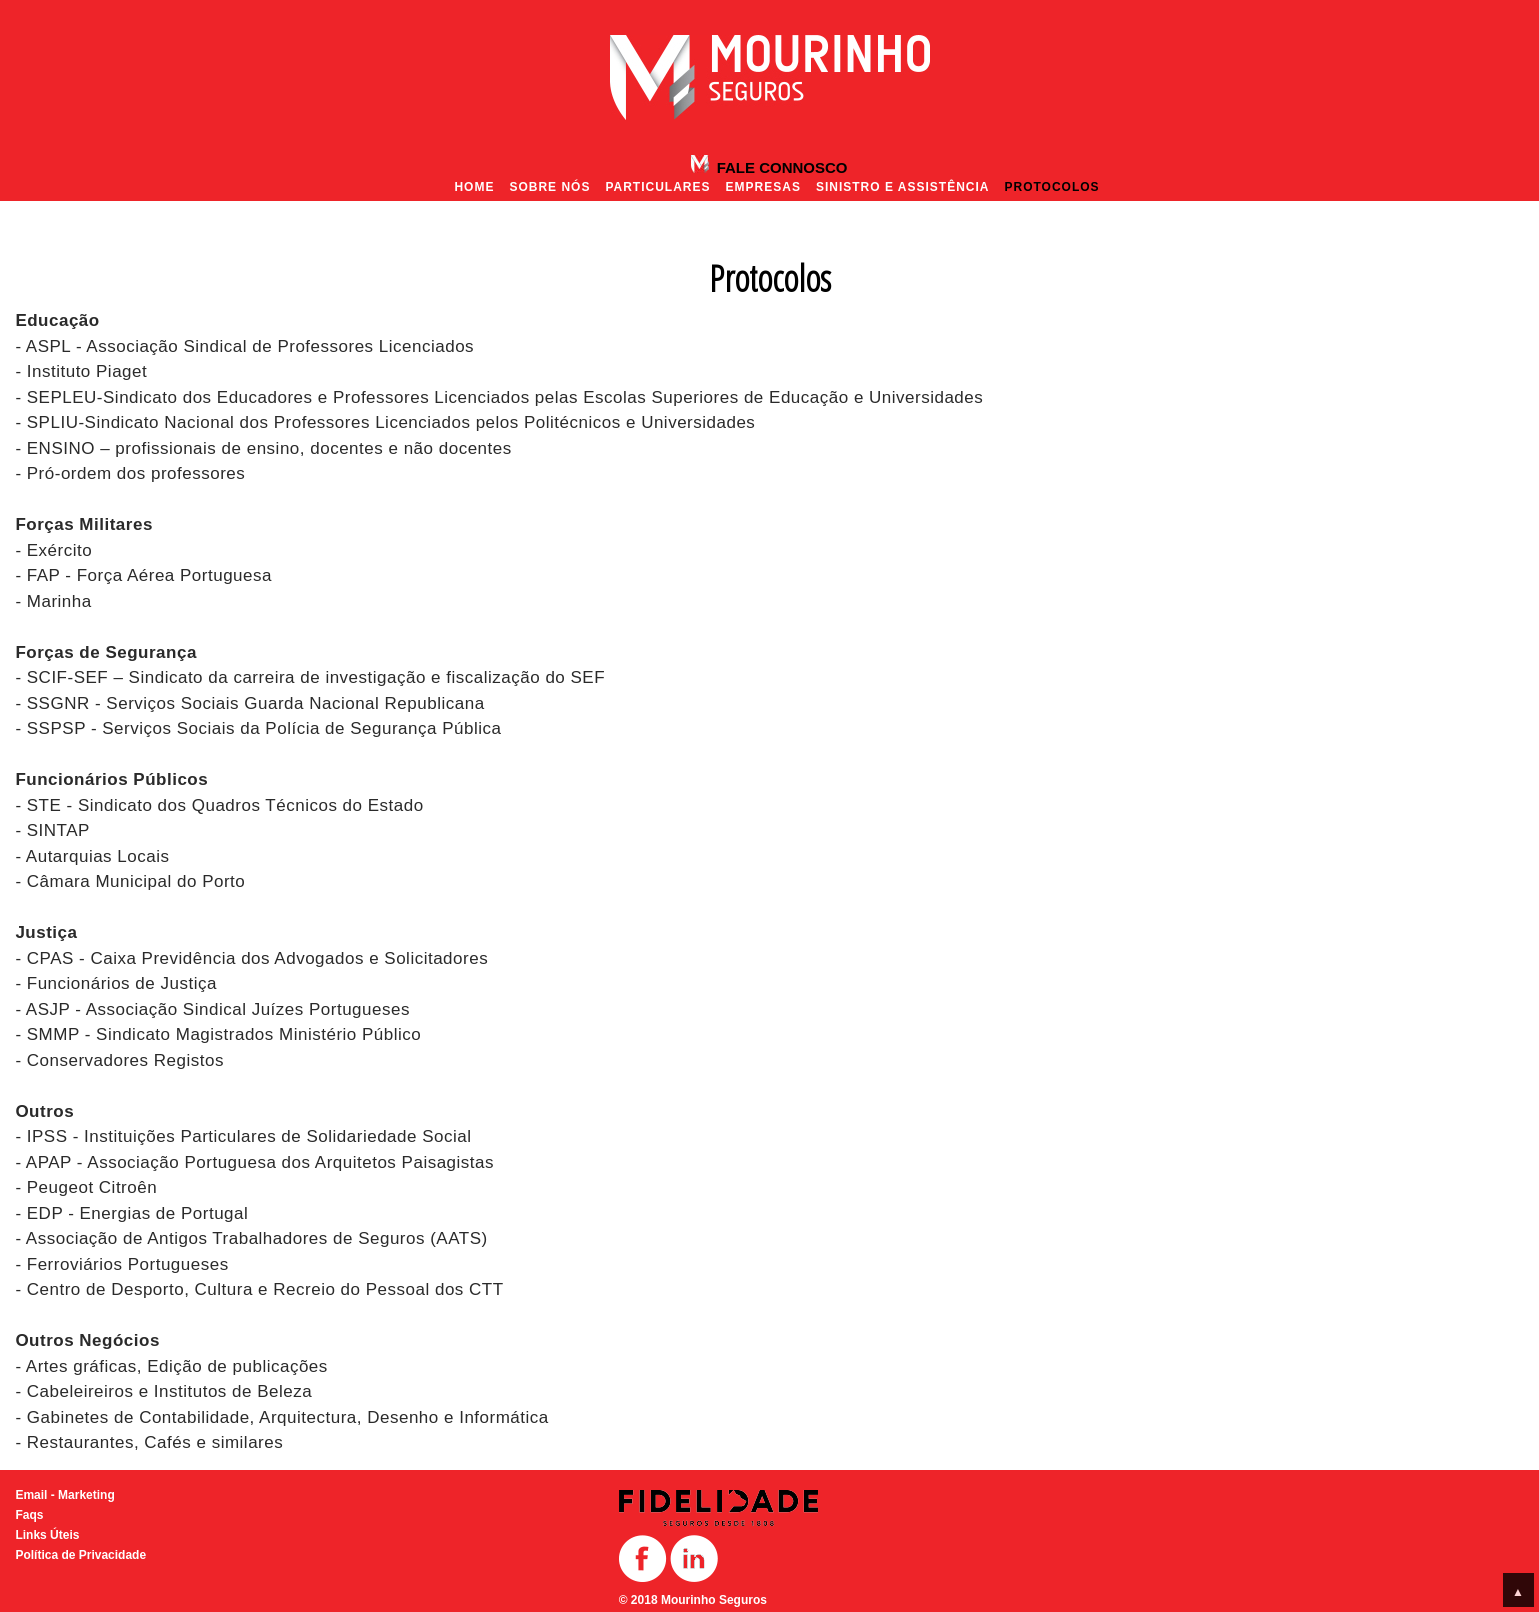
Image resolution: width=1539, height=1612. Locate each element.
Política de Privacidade (80, 1555)
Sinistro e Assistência (903, 187)
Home (474, 187)
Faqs (29, 1515)
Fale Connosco (779, 167)
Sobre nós (549, 187)
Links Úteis (47, 1535)
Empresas (763, 187)
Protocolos (1051, 187)
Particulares (657, 187)
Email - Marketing (64, 1495)
